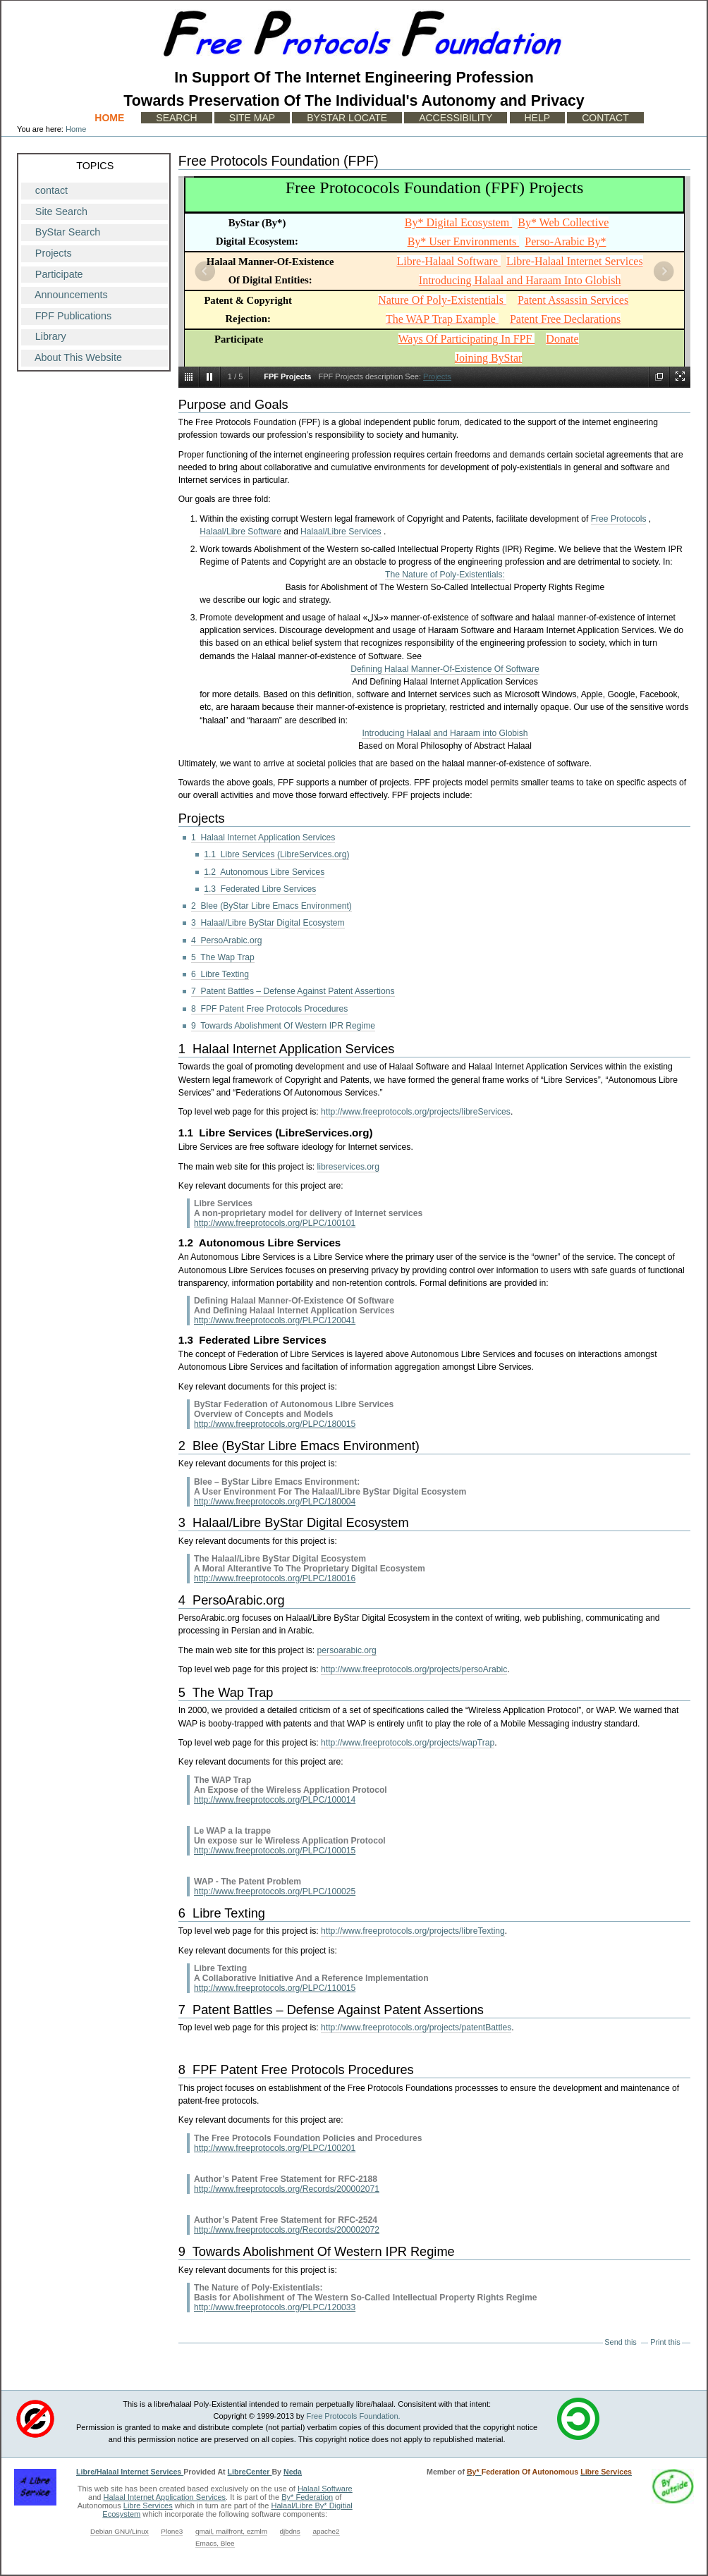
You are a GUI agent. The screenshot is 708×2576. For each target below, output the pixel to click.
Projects (437, 376)
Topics (95, 165)
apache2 (325, 2531)
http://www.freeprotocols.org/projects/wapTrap (407, 1743)
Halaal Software (325, 2488)
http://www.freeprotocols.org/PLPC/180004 (274, 1502)
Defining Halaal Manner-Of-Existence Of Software (444, 669)
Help (538, 117)
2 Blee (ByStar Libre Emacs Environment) (271, 906)
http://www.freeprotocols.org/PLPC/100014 (274, 1800)
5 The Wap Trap (223, 957)
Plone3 (172, 2531)
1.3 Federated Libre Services (260, 889)
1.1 (185, 1133)
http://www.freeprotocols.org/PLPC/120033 (274, 2307)
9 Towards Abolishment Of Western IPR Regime (283, 1026)
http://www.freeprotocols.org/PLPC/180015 (274, 1424)
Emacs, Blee (215, 2543)
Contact (605, 117)
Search (176, 117)
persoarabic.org (347, 1650)
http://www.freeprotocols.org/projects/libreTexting (413, 1931)
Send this (620, 2342)
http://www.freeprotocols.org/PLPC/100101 (274, 1223)
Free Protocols (619, 519)
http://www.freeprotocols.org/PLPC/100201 (274, 2148)
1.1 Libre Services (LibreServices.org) (276, 854)
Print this (665, 2342)
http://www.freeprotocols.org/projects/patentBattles (416, 2027)
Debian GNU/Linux (119, 2531)
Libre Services (148, 2505)
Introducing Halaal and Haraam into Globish (444, 733)
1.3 (185, 1340)
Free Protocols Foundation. (354, 2416)
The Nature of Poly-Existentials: (445, 574)
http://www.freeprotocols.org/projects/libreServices (416, 1112)
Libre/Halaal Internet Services (129, 2471)
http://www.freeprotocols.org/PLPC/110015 (274, 1988)
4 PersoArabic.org (226, 940)
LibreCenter (250, 2471)
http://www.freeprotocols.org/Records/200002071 (286, 2189)
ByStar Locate (347, 117)
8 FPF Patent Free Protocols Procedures (269, 1009)
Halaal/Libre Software (240, 531)
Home (109, 117)
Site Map (252, 117)
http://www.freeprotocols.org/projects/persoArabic (414, 1669)
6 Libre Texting (220, 974)
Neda (292, 2471)
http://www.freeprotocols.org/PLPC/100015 (274, 1851)
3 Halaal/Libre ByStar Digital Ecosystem (268, 923)
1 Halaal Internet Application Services (263, 837)
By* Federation (307, 2497)
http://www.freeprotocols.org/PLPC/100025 (274, 1891)
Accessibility (455, 117)
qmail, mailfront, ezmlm (231, 2531)
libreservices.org (348, 1167)
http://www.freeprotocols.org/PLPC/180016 (274, 1578)
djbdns (290, 2531)
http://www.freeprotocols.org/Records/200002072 (286, 2230)
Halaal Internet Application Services (165, 2497)
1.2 (185, 1243)
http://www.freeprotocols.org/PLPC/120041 (274, 1320)
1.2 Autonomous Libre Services (264, 872)
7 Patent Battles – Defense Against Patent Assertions (292, 991)
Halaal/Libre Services (341, 531)
